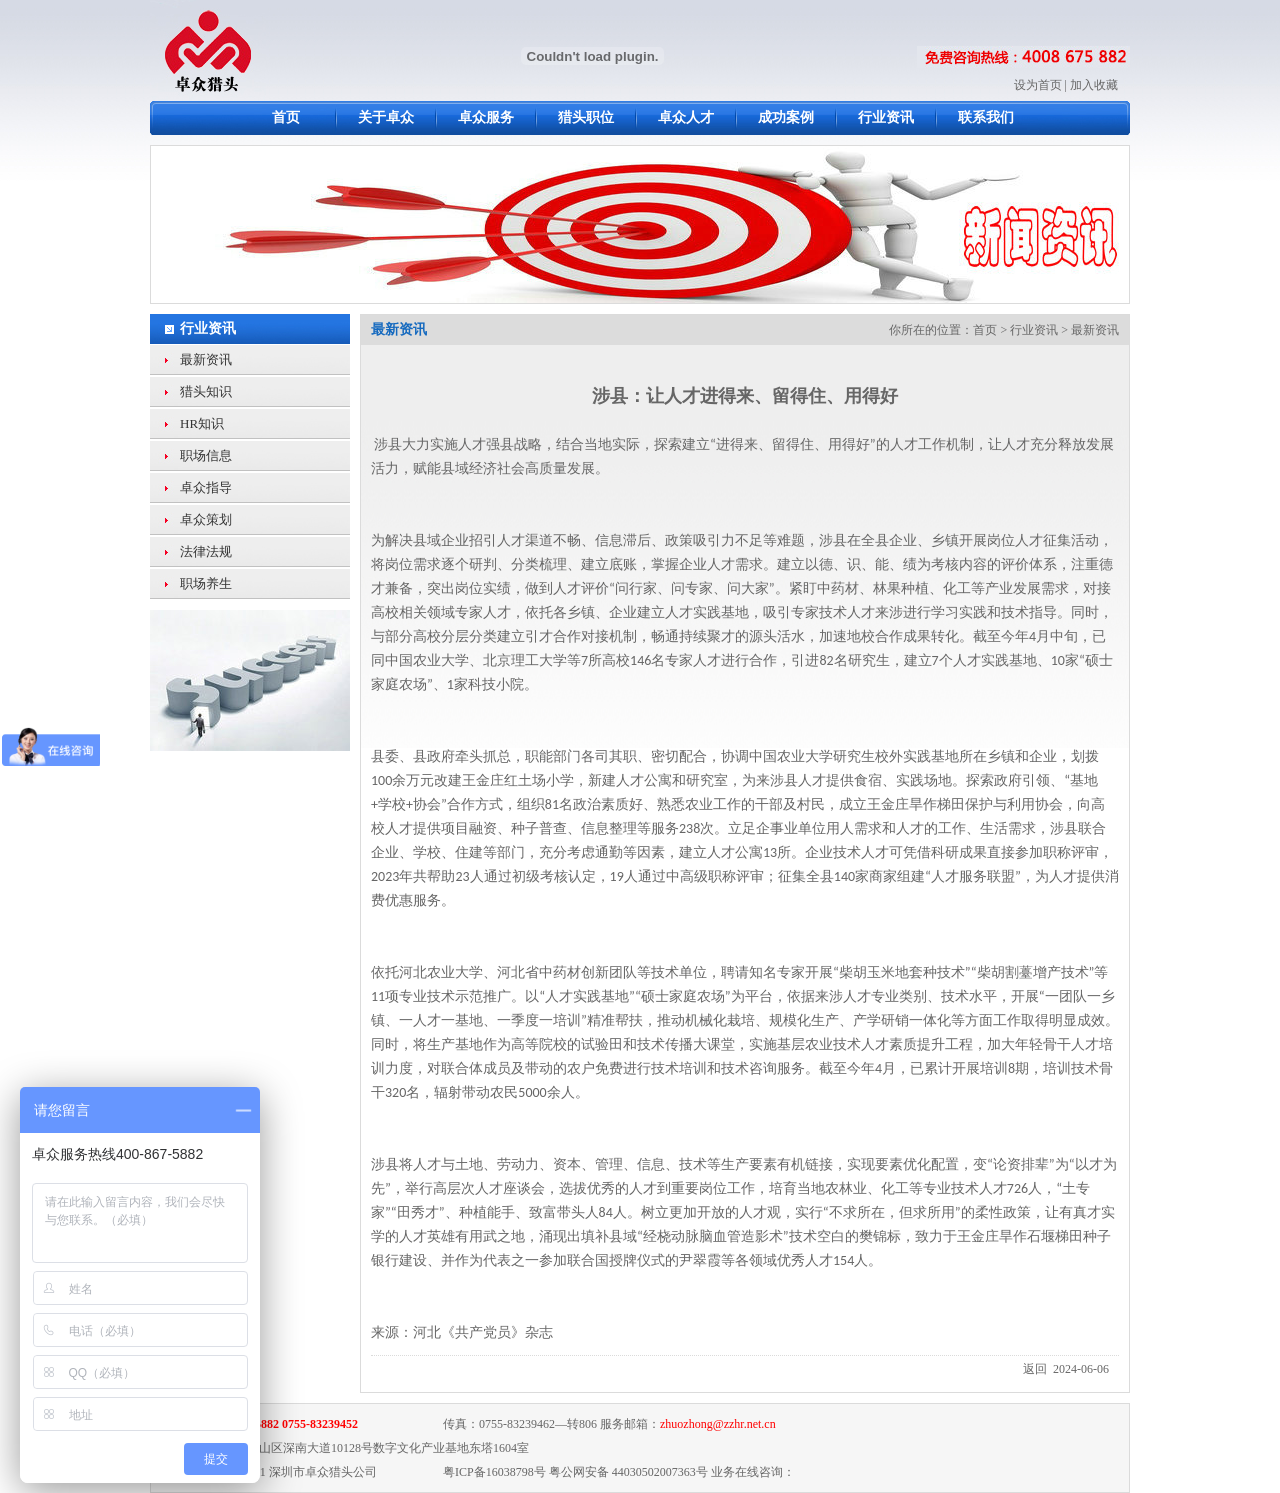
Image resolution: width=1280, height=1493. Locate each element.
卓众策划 (206, 519)
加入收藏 (1094, 85)
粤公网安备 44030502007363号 (628, 1472)
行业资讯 (208, 328)
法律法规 (206, 551)
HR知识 (202, 423)
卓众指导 (206, 487)
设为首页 (1038, 85)
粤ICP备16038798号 (494, 1472)
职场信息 (206, 455)
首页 (985, 330)
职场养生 (206, 583)
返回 (1035, 1369)
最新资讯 (206, 359)
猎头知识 (206, 391)
